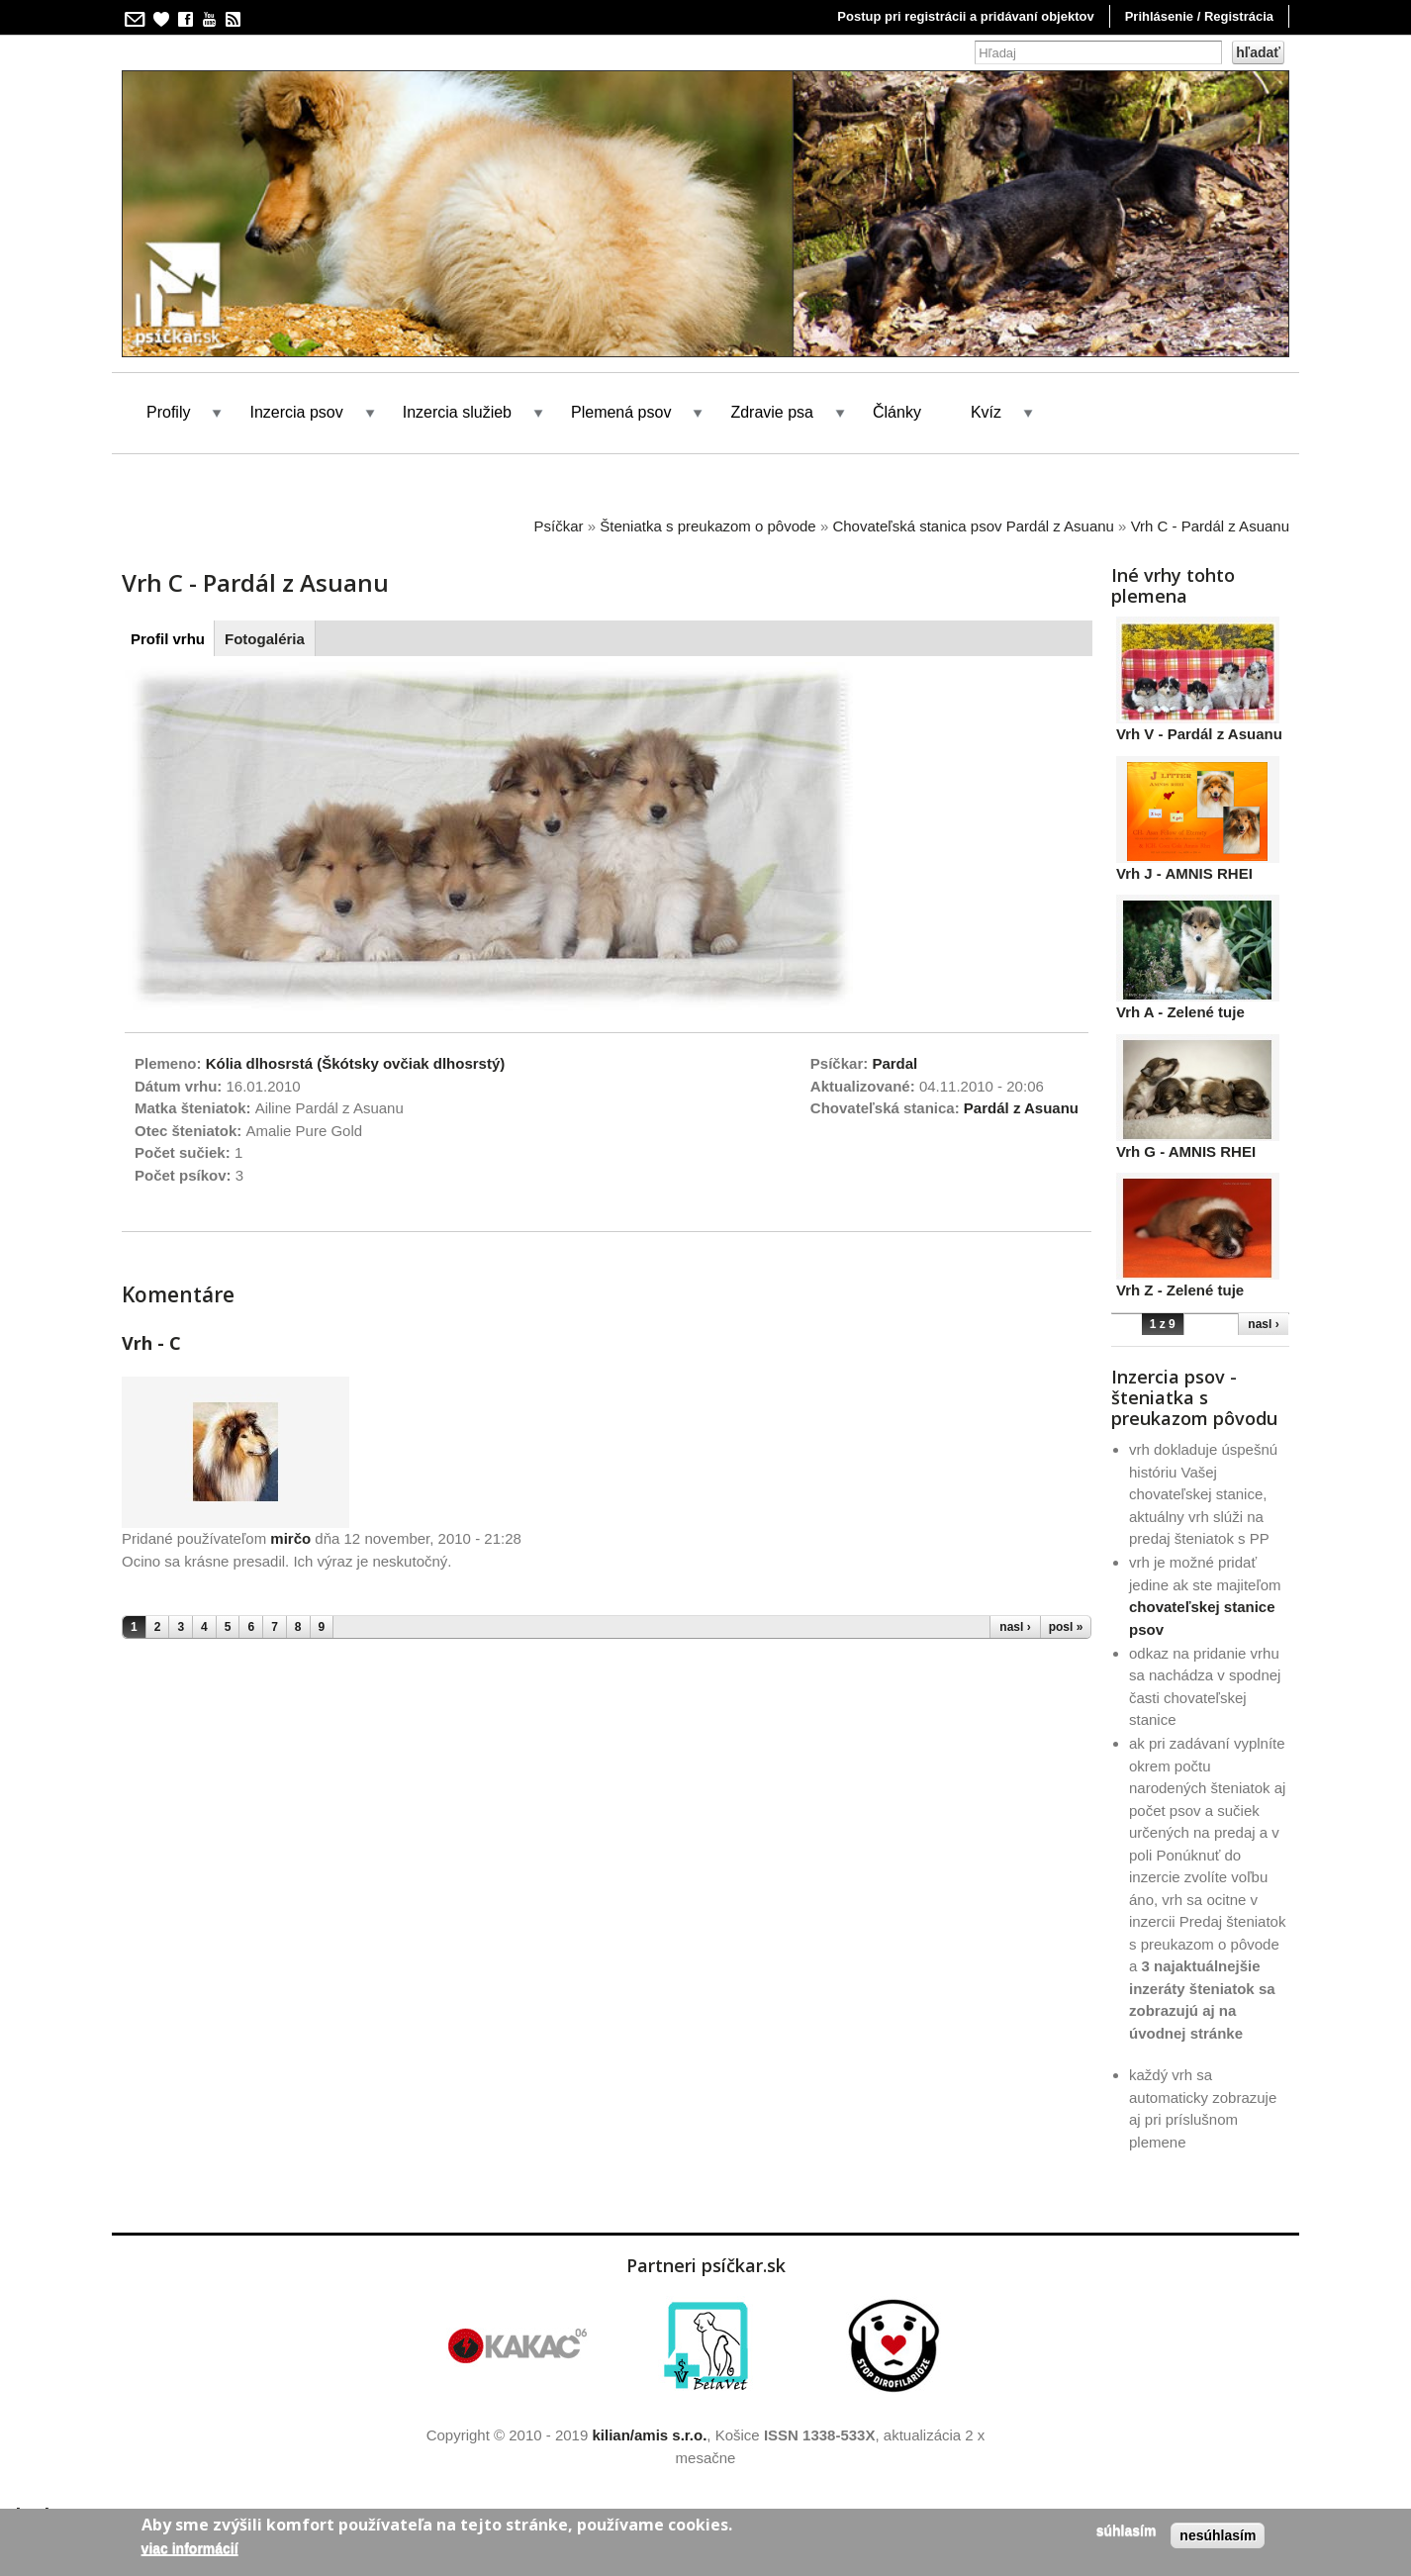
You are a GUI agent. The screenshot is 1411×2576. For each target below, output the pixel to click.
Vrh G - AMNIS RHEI (1186, 1151)
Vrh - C (151, 1343)
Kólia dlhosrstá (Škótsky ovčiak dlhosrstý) (356, 1063)
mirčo (290, 1538)
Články (897, 412)
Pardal (894, 1063)
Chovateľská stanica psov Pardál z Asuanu (973, 526)
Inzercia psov (295, 412)
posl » (1066, 1627)
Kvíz (986, 412)
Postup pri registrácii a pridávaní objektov (965, 16)
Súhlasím (1126, 2530)
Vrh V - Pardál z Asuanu (1199, 733)
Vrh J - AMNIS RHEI (1184, 873)
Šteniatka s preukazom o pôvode (707, 526)
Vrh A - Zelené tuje (1180, 1011)
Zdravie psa (771, 412)
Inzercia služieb (457, 412)
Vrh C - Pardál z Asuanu (1210, 526)
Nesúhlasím (1217, 2535)
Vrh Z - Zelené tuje (1180, 1290)
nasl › (1014, 1627)
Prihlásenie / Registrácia (1199, 16)
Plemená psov (621, 412)
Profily (168, 412)
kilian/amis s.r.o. (649, 2435)
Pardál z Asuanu (1021, 1107)
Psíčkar (559, 526)
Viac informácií (189, 2548)
